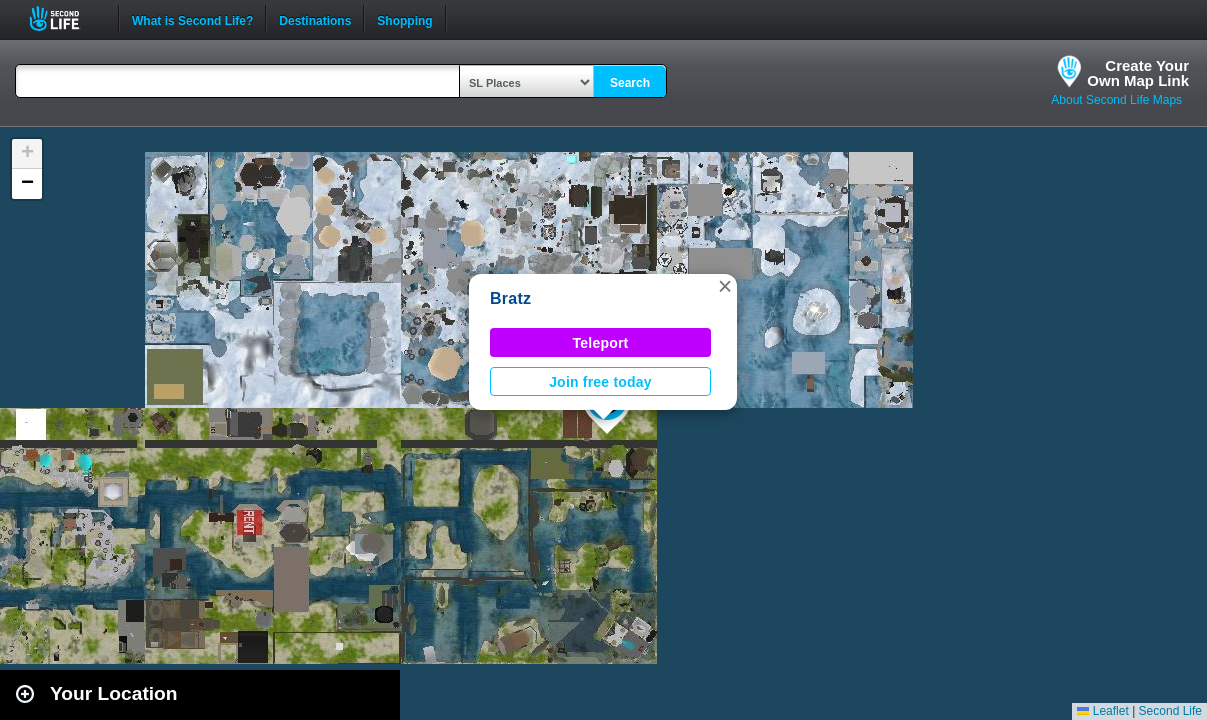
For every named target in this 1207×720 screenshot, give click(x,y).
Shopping (404, 19)
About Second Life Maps (1116, 100)
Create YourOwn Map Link (1138, 73)
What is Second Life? (192, 19)
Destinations (315, 19)
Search (630, 83)
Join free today (600, 382)
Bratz (510, 298)
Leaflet (1102, 711)
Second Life (65, 18)
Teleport (601, 343)
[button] (725, 286)
